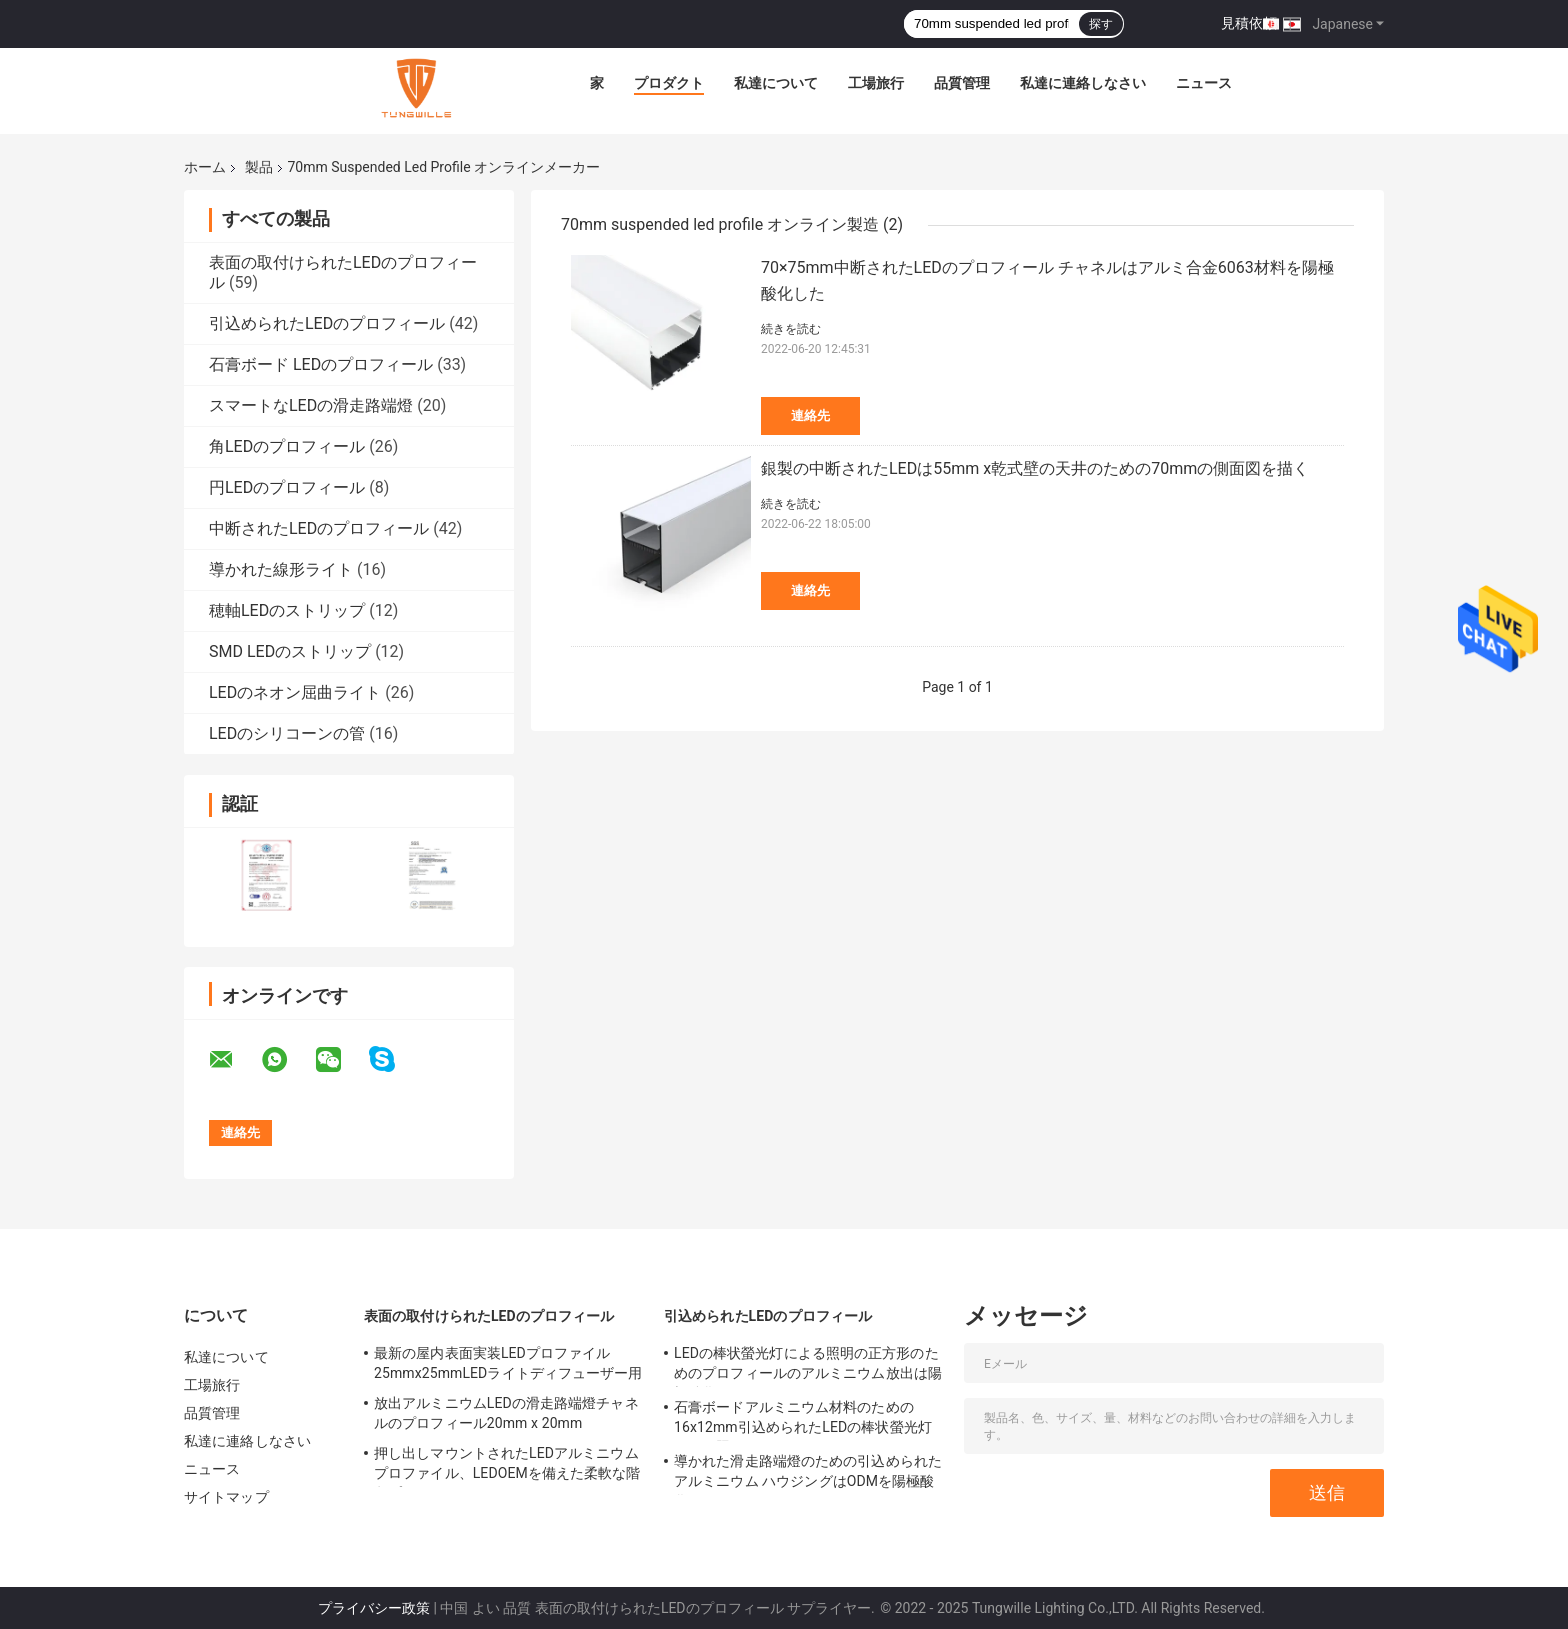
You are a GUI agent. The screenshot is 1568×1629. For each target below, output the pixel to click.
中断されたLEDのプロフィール (319, 528)
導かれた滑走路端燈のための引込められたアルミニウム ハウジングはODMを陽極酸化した (808, 1474)
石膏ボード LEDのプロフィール (321, 364)
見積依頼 (1249, 23)
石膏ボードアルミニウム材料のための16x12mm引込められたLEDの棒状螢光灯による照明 (803, 1420)
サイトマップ (226, 1497)
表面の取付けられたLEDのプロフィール (489, 1316)
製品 (259, 167)
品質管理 (962, 83)
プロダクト (669, 83)
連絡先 (810, 415)
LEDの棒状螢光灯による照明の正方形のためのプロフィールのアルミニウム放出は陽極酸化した (808, 1366)
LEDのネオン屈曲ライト (295, 692)
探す (1101, 24)
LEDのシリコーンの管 (287, 733)
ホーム (205, 167)
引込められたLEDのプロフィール (327, 323)
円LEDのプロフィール (287, 487)
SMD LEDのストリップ (290, 651)
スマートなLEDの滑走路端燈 (311, 405)
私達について (776, 83)
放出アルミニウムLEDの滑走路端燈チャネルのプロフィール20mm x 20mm (506, 1413)
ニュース (1204, 83)
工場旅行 (876, 83)
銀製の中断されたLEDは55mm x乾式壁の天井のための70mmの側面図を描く (1035, 468)
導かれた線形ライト (281, 569)
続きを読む (791, 329)
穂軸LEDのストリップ (287, 610)
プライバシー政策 (374, 1608)
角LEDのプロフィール (287, 446)
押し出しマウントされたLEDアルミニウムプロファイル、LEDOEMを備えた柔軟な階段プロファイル (507, 1466)
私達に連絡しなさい (1083, 83)
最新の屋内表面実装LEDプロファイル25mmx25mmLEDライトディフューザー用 (508, 1363)
